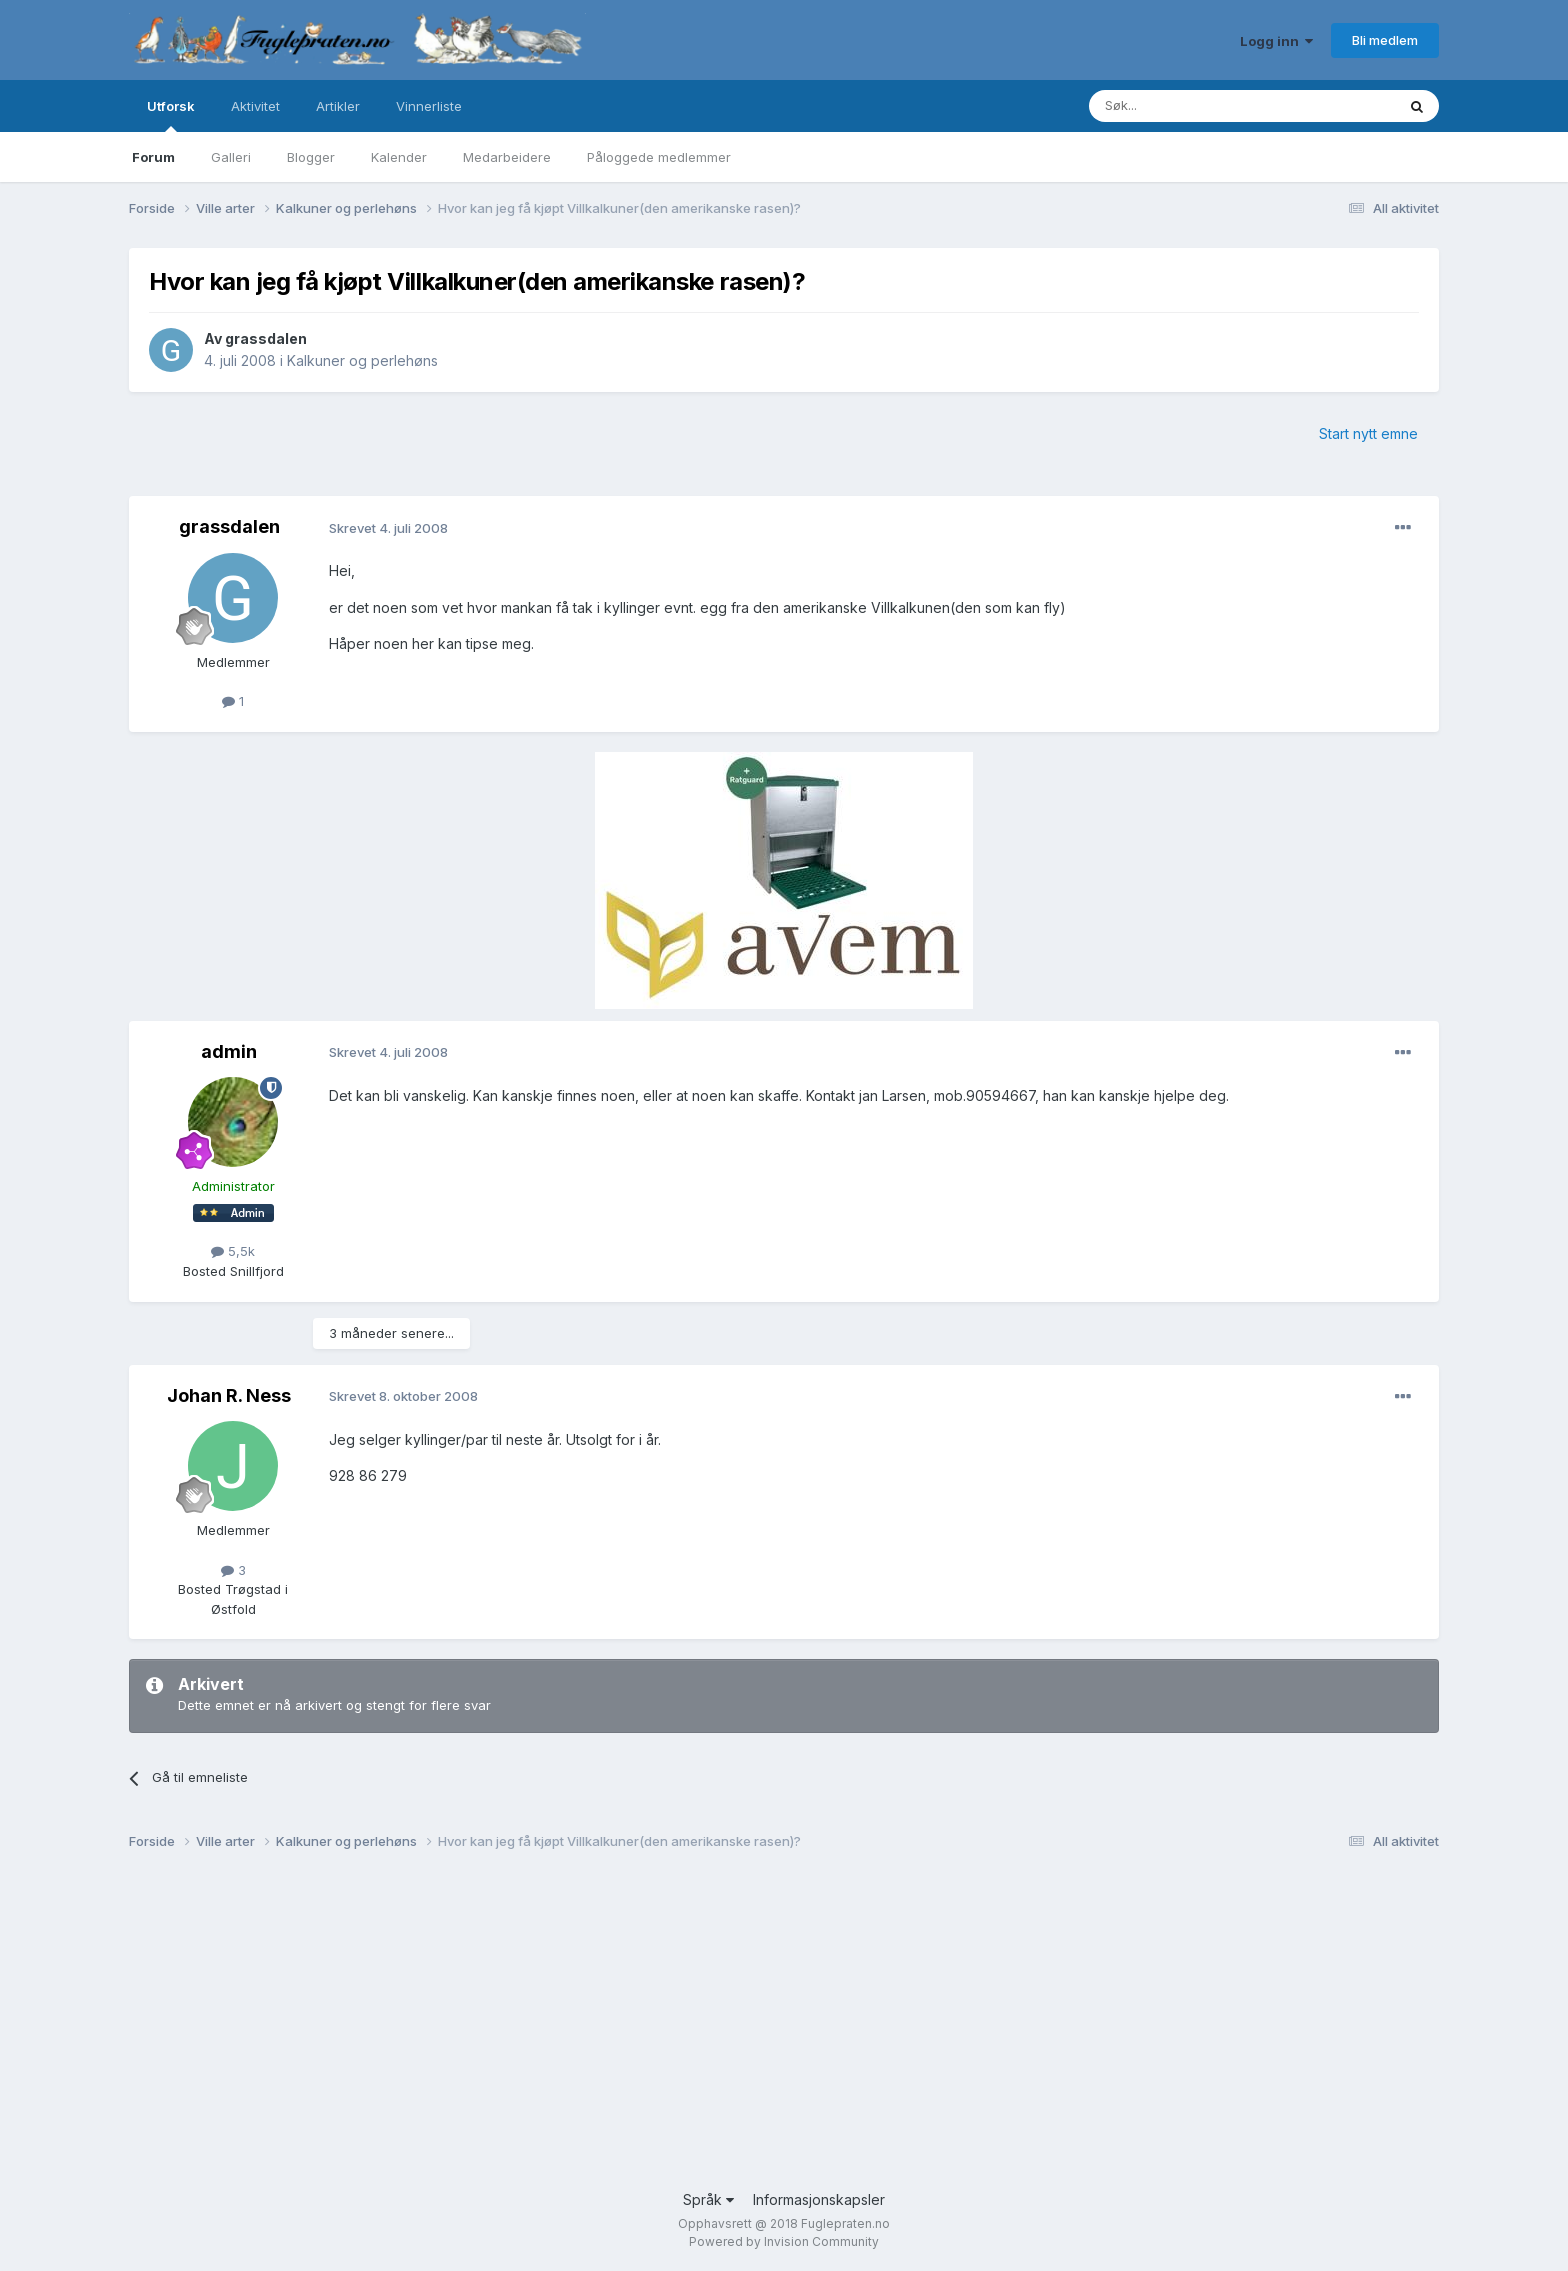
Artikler (338, 106)
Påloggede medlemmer (659, 157)
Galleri (231, 157)
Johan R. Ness (229, 1395)
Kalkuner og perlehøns (362, 360)
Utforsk (171, 115)
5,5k (233, 1251)
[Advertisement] (729, 2029)
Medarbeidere (507, 157)
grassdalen (266, 338)
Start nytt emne (1368, 433)
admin (229, 1051)
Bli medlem (1385, 40)
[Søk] (1182, 106)
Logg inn (1276, 41)
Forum (153, 157)
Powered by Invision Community (784, 2241)
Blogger (311, 157)
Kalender (399, 157)
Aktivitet (255, 106)
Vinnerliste (429, 106)
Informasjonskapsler (819, 2199)
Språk (708, 2199)
